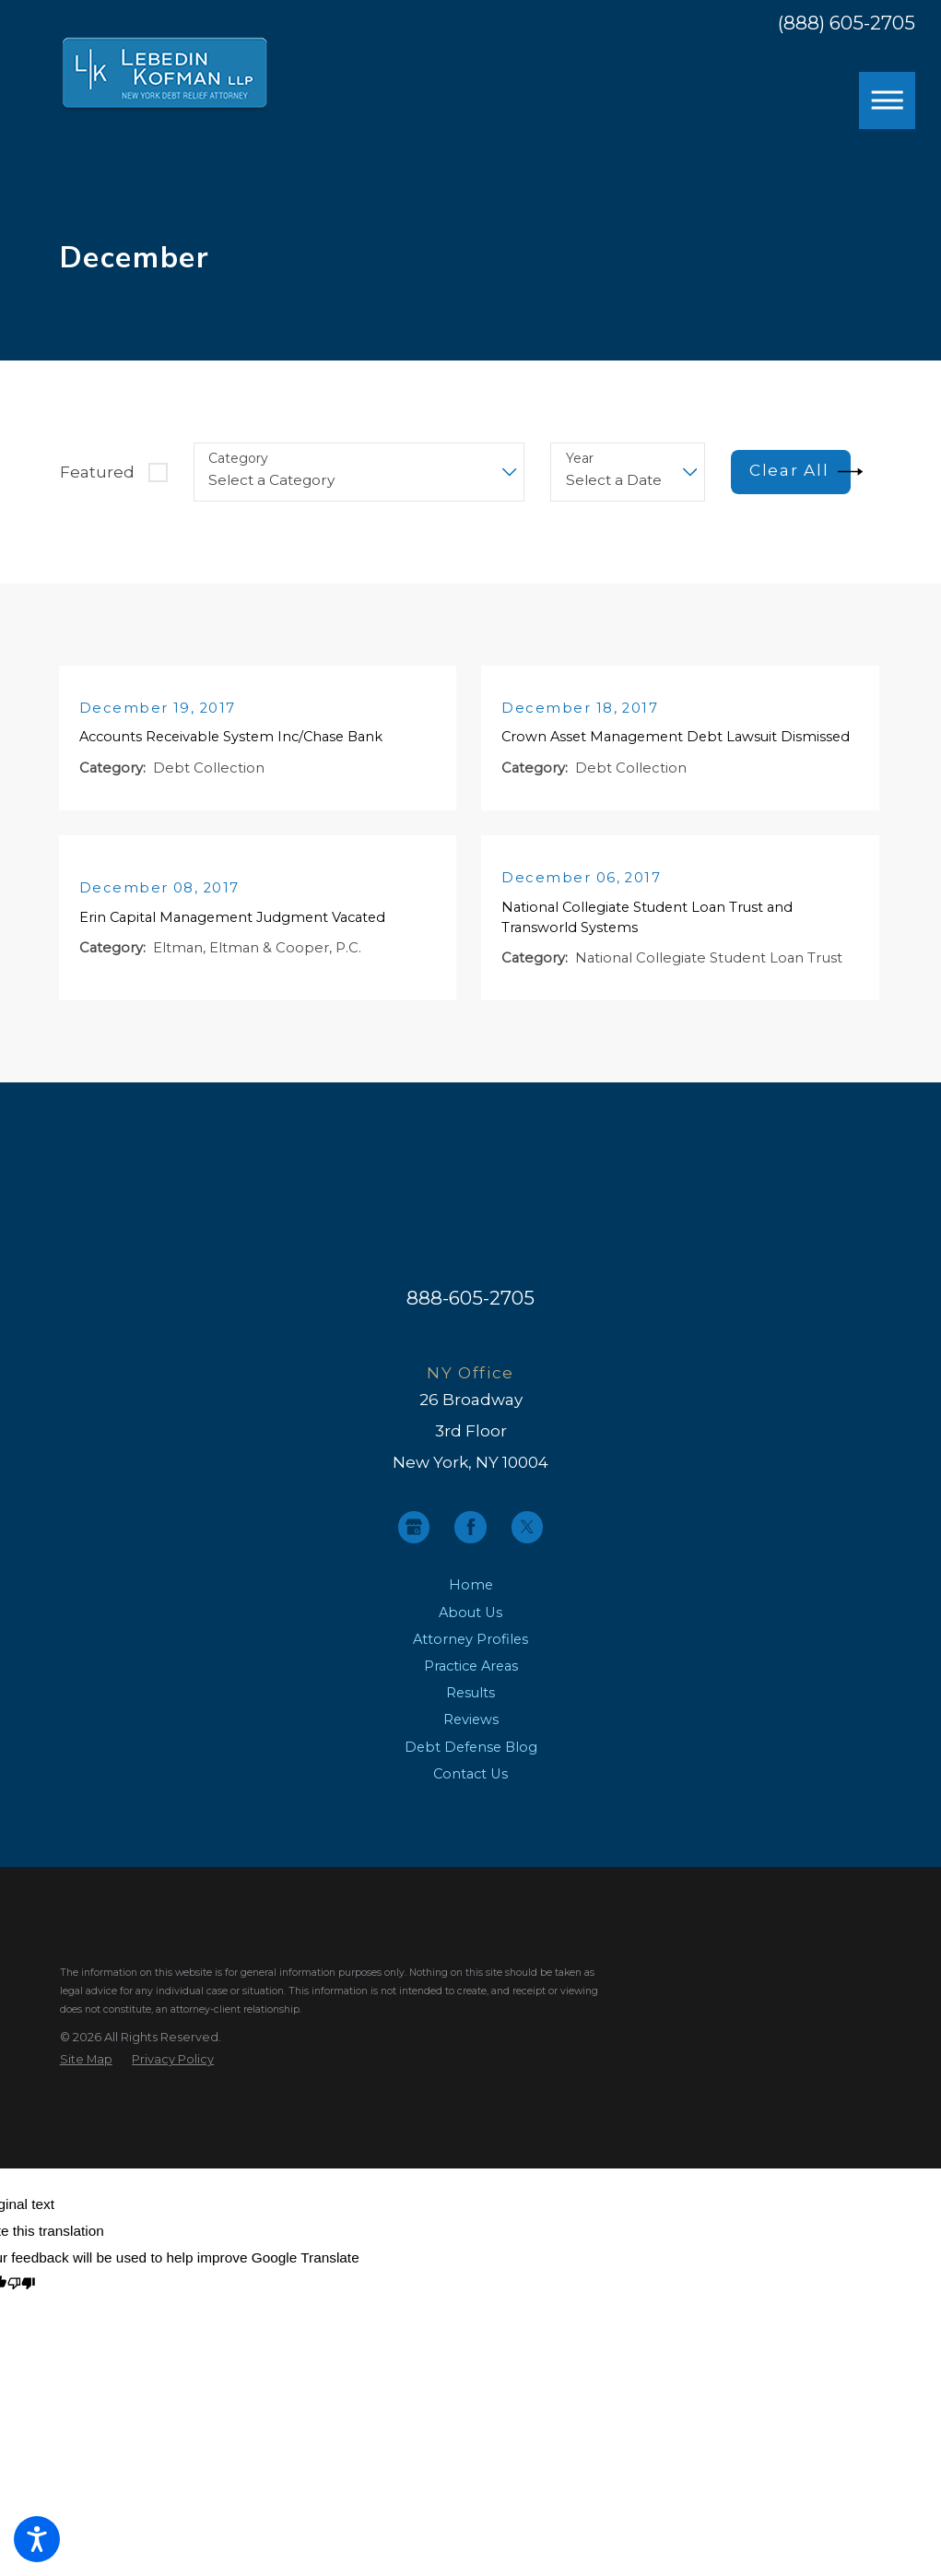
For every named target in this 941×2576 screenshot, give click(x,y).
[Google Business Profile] (413, 1544)
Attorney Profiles (470, 1656)
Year (580, 459)
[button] (37, 2539)
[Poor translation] (21, 2301)
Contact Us (470, 1791)
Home (471, 1602)
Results (470, 1710)
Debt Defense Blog (471, 1763)
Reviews (471, 1737)
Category (238, 459)
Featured (97, 471)
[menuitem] (471, 1603)
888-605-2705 (470, 1315)
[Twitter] (527, 1544)
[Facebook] (470, 1544)
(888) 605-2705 (846, 23)
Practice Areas (471, 1683)
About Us (470, 1629)
